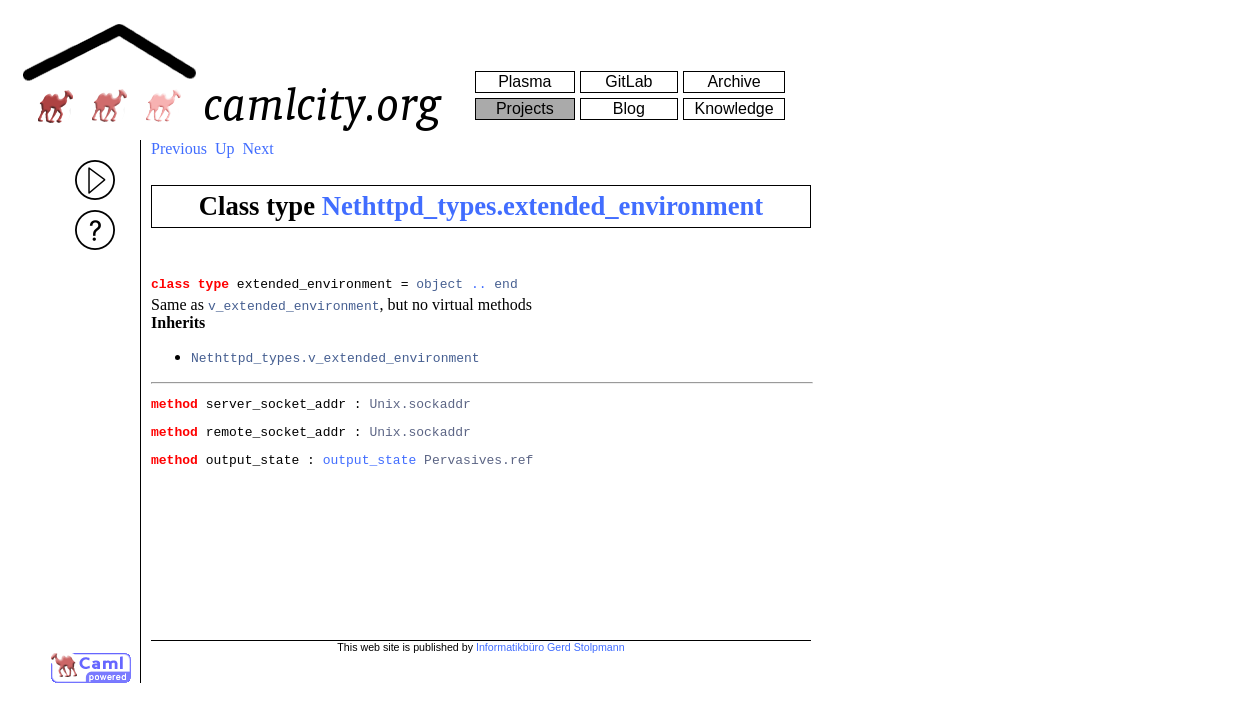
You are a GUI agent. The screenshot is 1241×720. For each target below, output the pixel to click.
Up (225, 148)
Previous (179, 148)
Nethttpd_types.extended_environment (543, 206)
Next (258, 148)
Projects (525, 108)
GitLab (628, 81)
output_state (370, 471)
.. (479, 286)
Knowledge (733, 108)
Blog (629, 108)
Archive (733, 81)
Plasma (524, 81)
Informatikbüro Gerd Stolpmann (550, 647)
